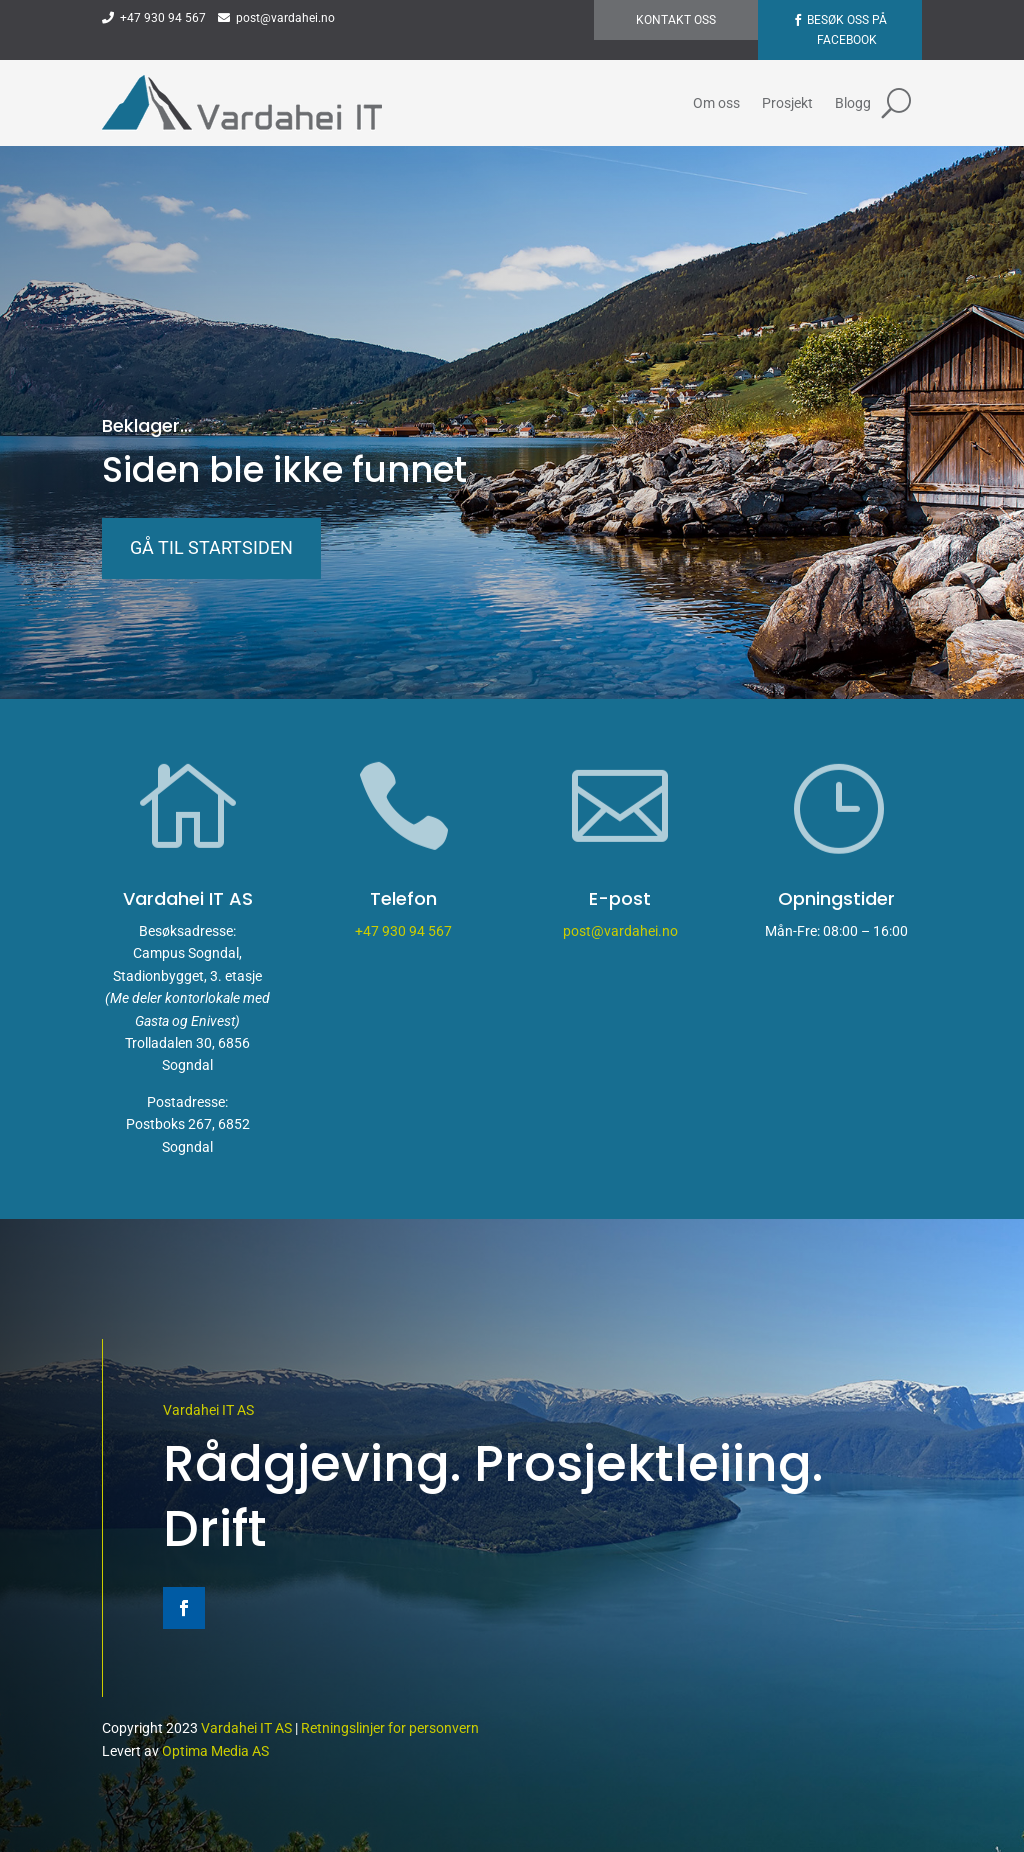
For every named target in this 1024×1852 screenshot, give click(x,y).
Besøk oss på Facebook (847, 30)
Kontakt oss (676, 20)
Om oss (716, 103)
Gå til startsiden (211, 547)
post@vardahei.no (276, 18)
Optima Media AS (215, 1751)
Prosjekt (787, 103)
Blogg (853, 103)
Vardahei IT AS (208, 1410)
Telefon (403, 898)
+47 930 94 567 (154, 18)
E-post (620, 898)
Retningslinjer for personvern (390, 1728)
